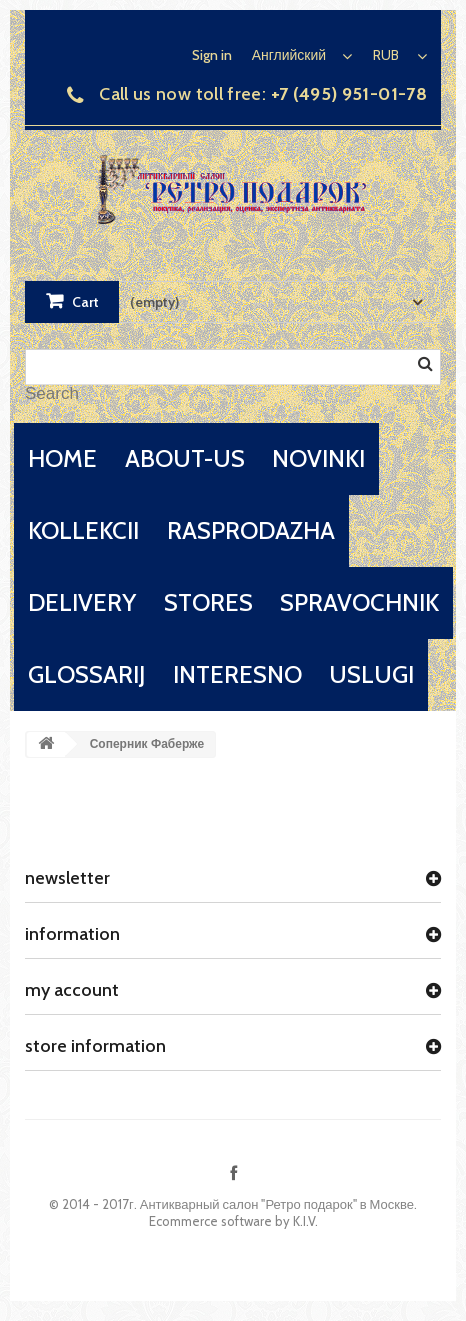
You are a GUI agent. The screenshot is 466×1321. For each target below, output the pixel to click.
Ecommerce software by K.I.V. (233, 1221)
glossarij (86, 674)
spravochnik (359, 602)
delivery (82, 602)
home (62, 458)
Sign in (212, 55)
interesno (237, 674)
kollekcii (83, 530)
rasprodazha (251, 530)
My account (72, 990)
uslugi (371, 674)
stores (208, 602)
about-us (185, 458)
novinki (318, 458)
